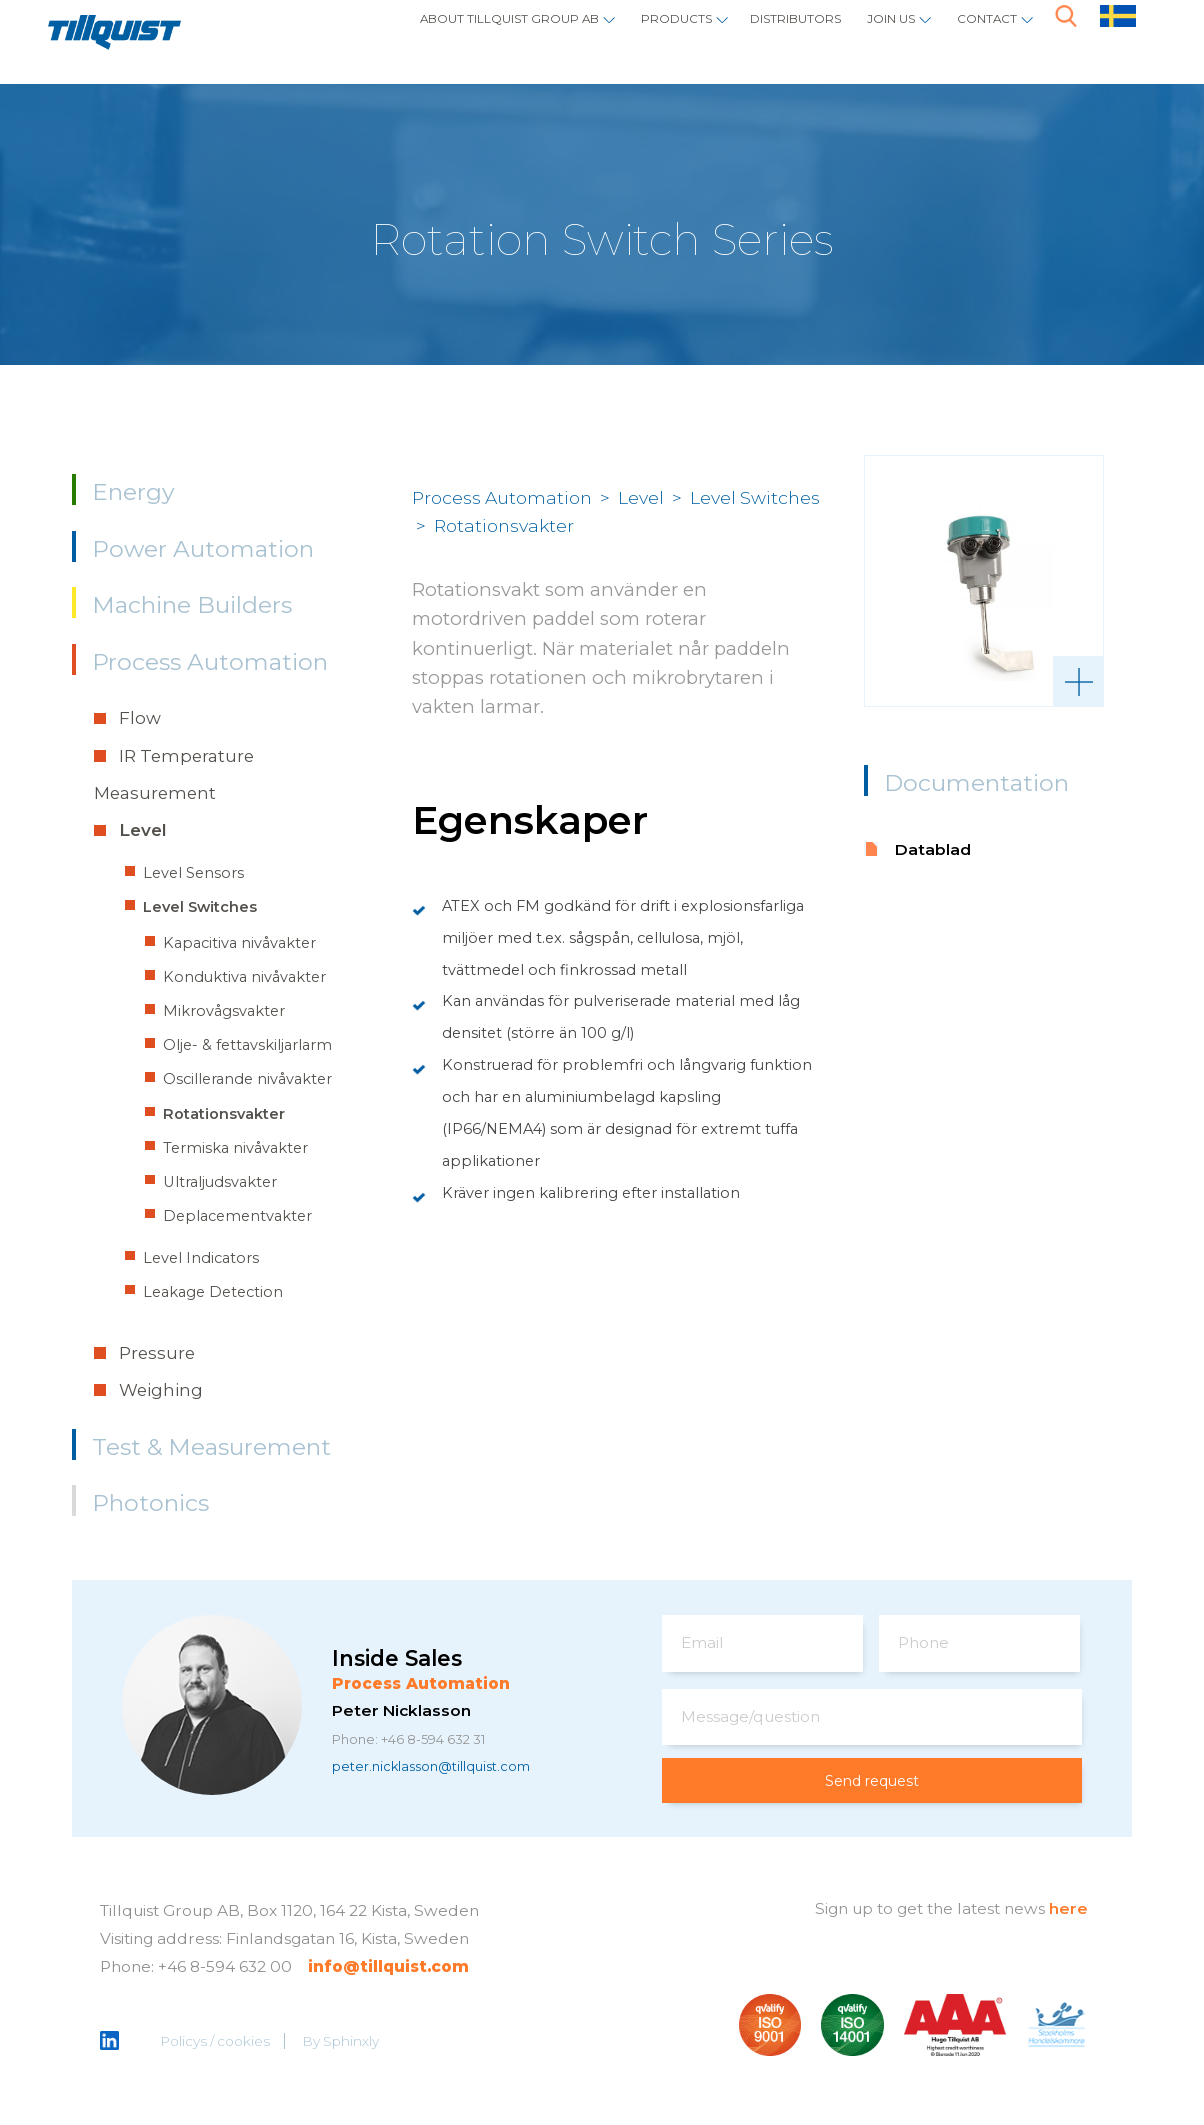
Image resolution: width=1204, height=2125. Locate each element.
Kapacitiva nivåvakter (239, 943)
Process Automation (210, 662)
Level (143, 830)
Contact (976, 35)
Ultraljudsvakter (220, 1182)
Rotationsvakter (224, 1114)
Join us (862, 35)
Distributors (741, 35)
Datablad (933, 849)
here (1068, 1909)
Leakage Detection (213, 1292)
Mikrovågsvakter (224, 1011)
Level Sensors (193, 873)
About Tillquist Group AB (388, 35)
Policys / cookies (217, 2043)
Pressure (157, 1353)
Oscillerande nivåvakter (247, 1079)
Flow (140, 718)
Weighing (161, 1390)
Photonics (150, 1503)
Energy (133, 492)
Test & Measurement (211, 1447)
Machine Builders (192, 605)
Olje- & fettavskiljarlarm (247, 1045)
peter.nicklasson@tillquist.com (450, 1768)
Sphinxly (353, 2043)
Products (595, 35)
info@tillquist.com (388, 1967)
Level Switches (200, 907)
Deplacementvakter (237, 1216)
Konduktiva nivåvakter (244, 977)
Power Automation (203, 549)
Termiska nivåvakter (235, 1148)
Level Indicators (201, 1258)
